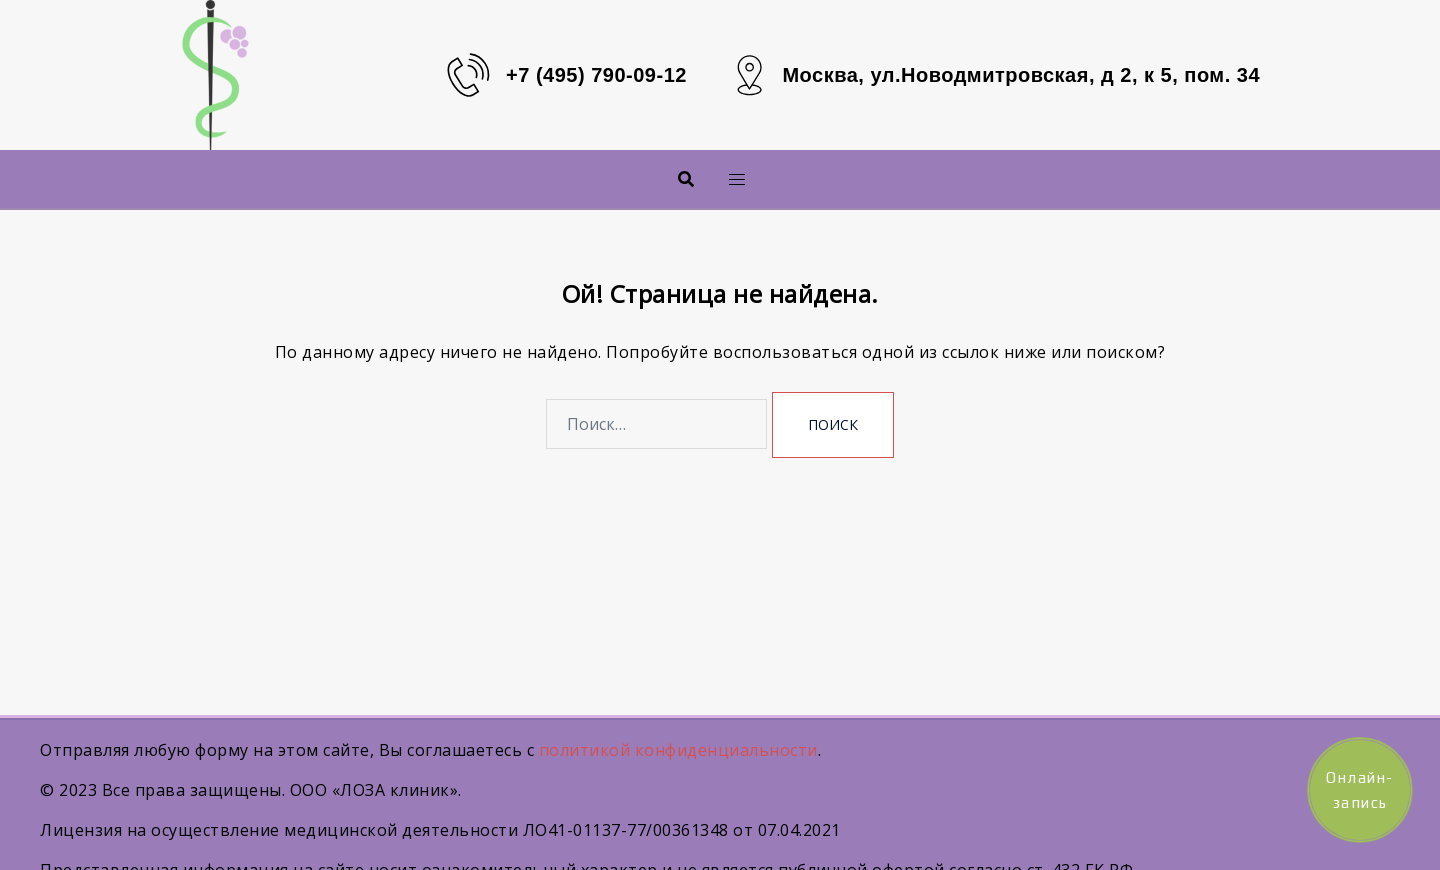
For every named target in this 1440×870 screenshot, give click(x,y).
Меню (704, 178)
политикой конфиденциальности (678, 750)
